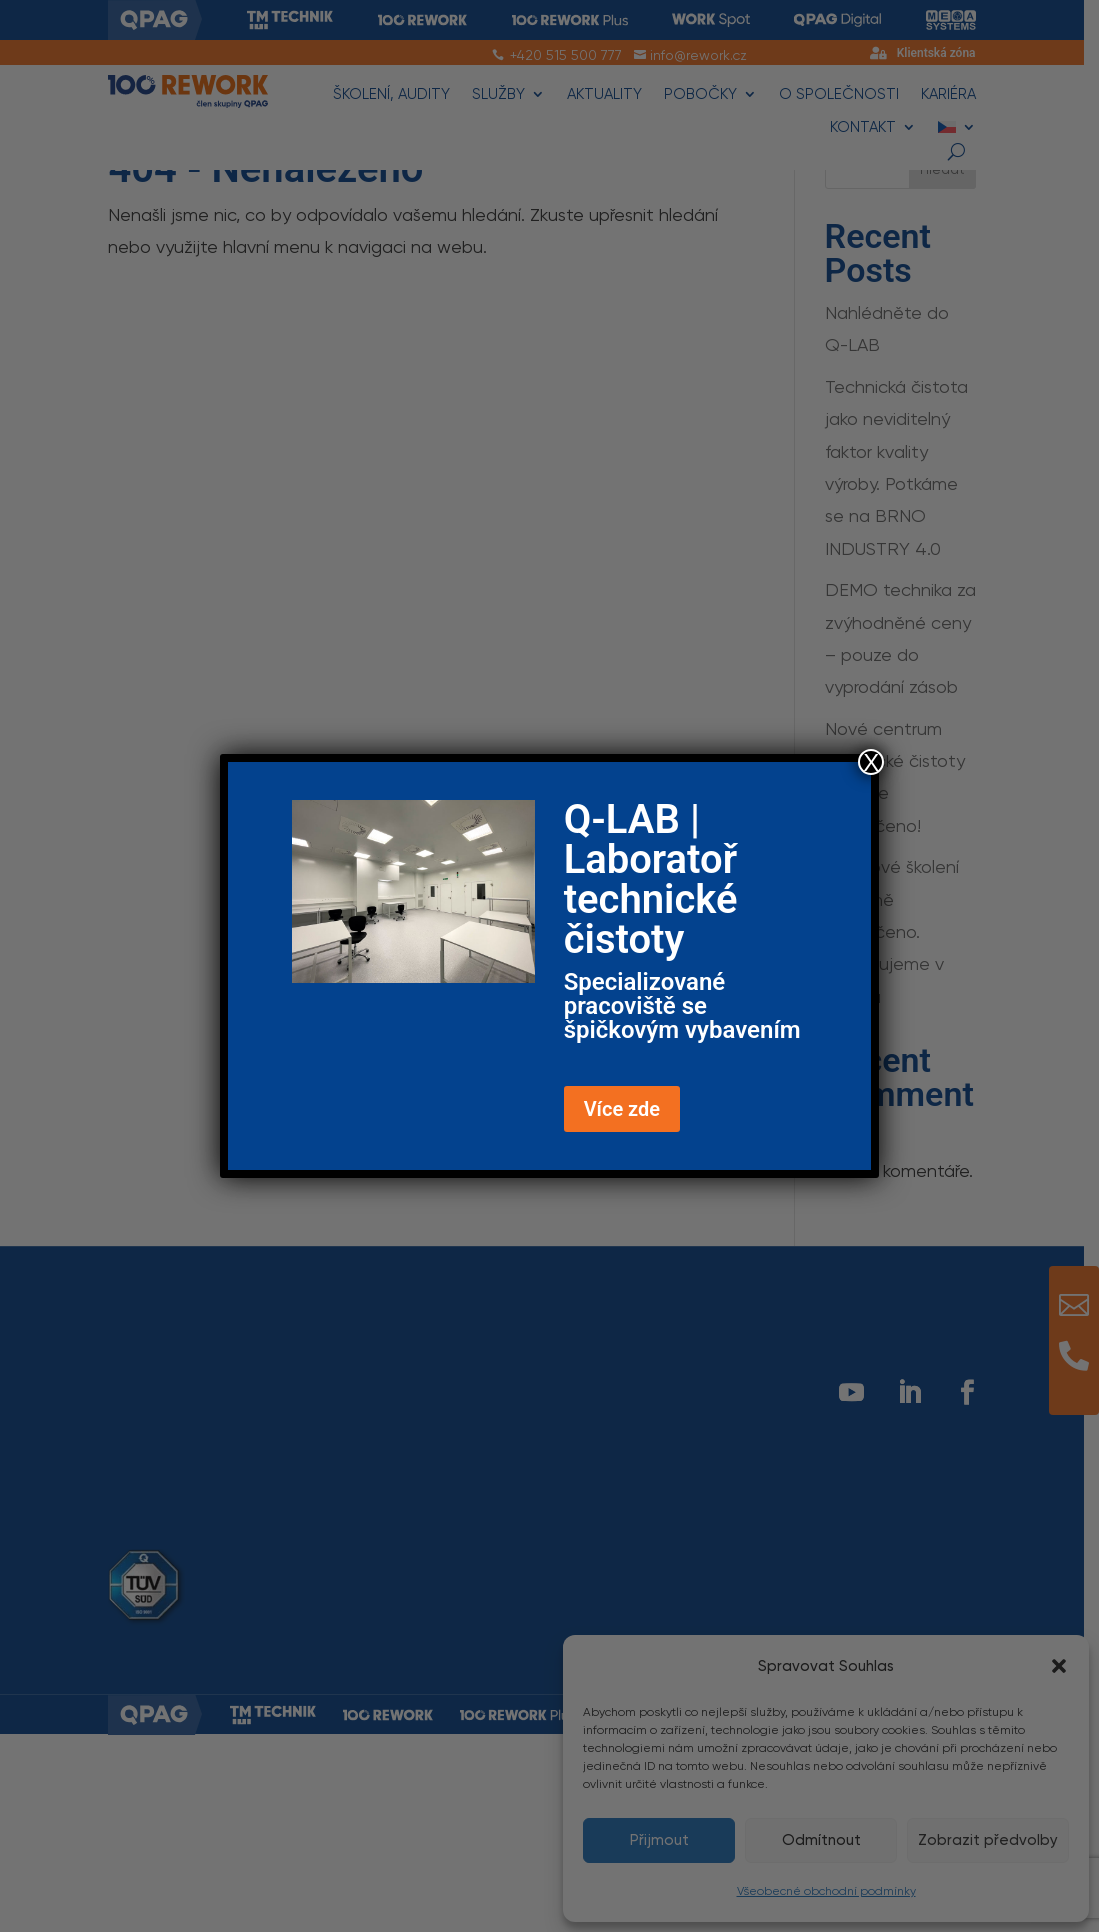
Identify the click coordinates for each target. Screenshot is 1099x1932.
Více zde (622, 1109)
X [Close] (871, 762)
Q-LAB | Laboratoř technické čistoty (651, 879)
